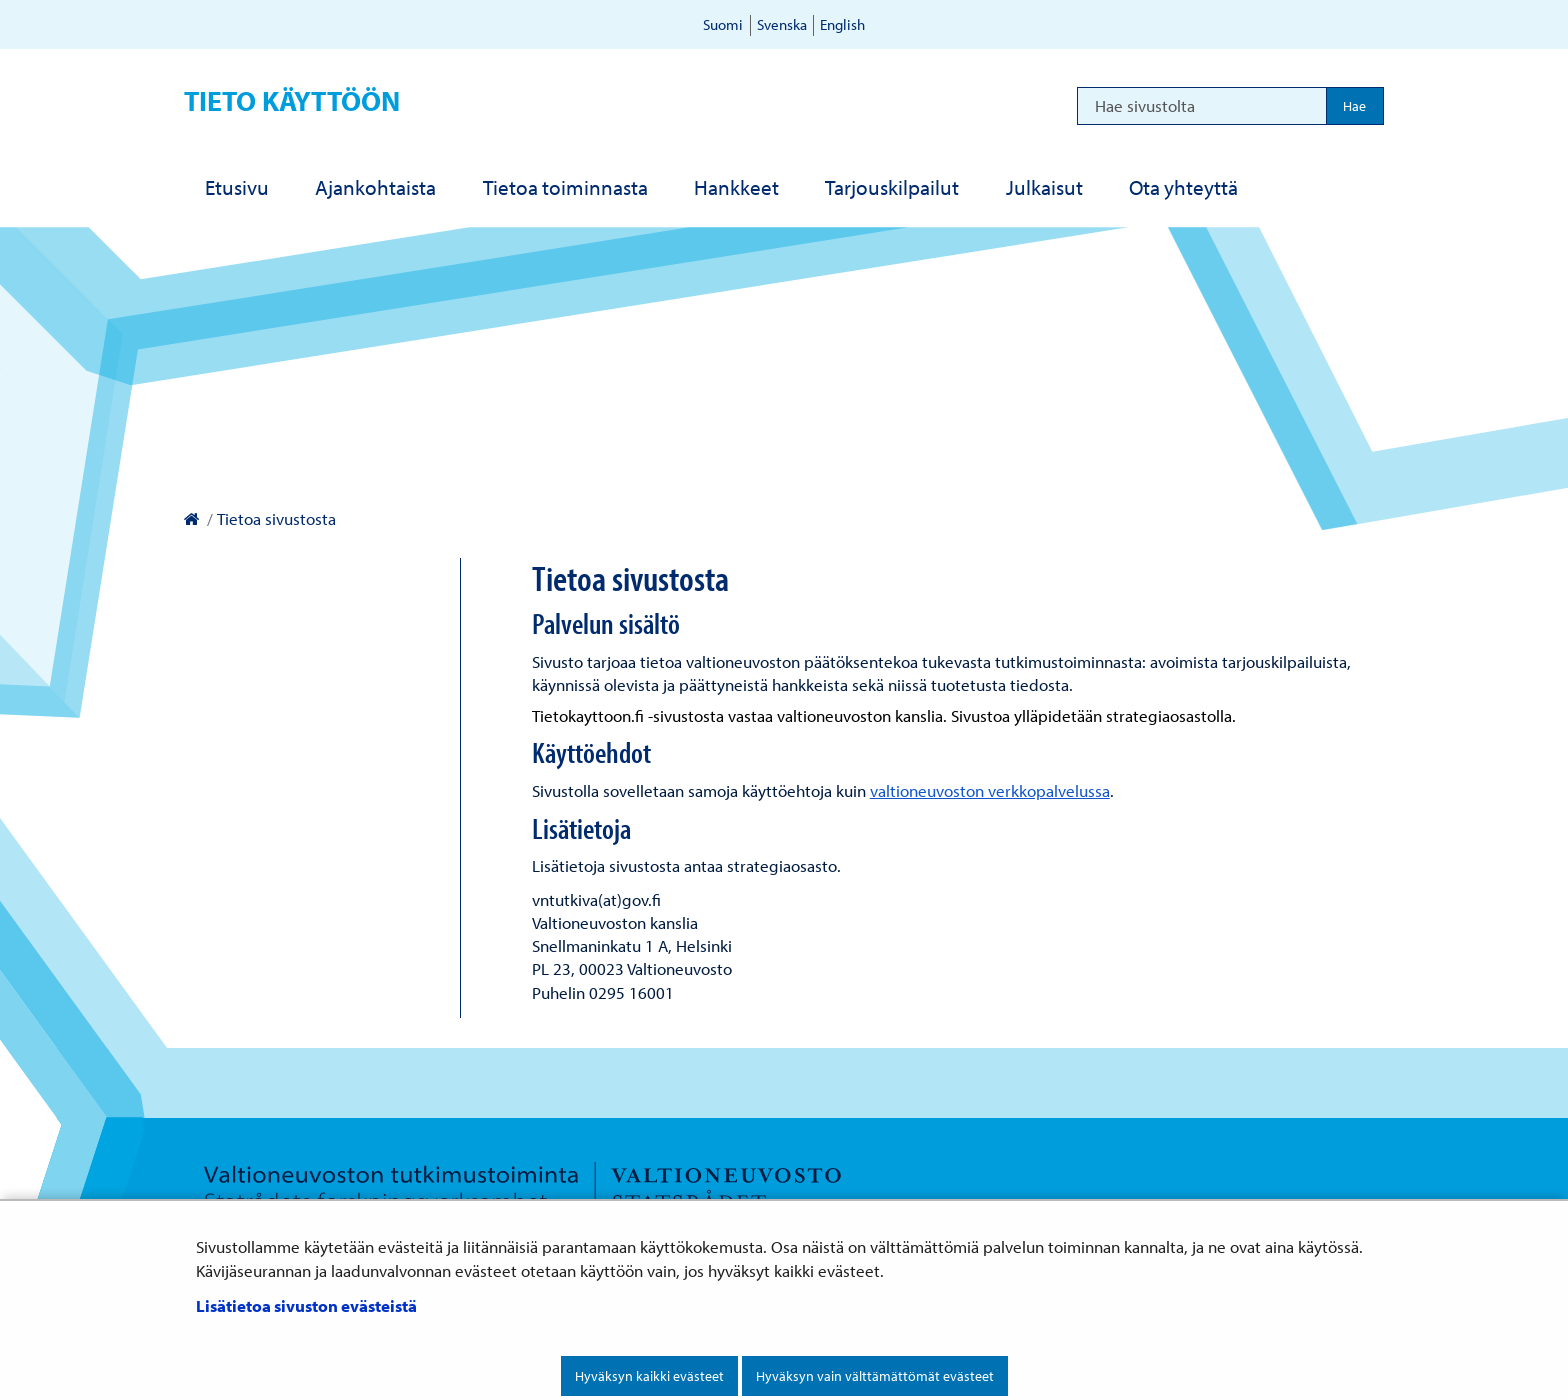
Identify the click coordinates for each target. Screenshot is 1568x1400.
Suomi (723, 24)
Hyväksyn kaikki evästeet (649, 1376)
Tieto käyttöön (292, 100)
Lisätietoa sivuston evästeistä (306, 1305)
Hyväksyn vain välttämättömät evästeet (875, 1376)
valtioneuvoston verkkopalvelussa (990, 790)
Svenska (782, 24)
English (842, 24)
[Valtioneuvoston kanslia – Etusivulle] (191, 518)
